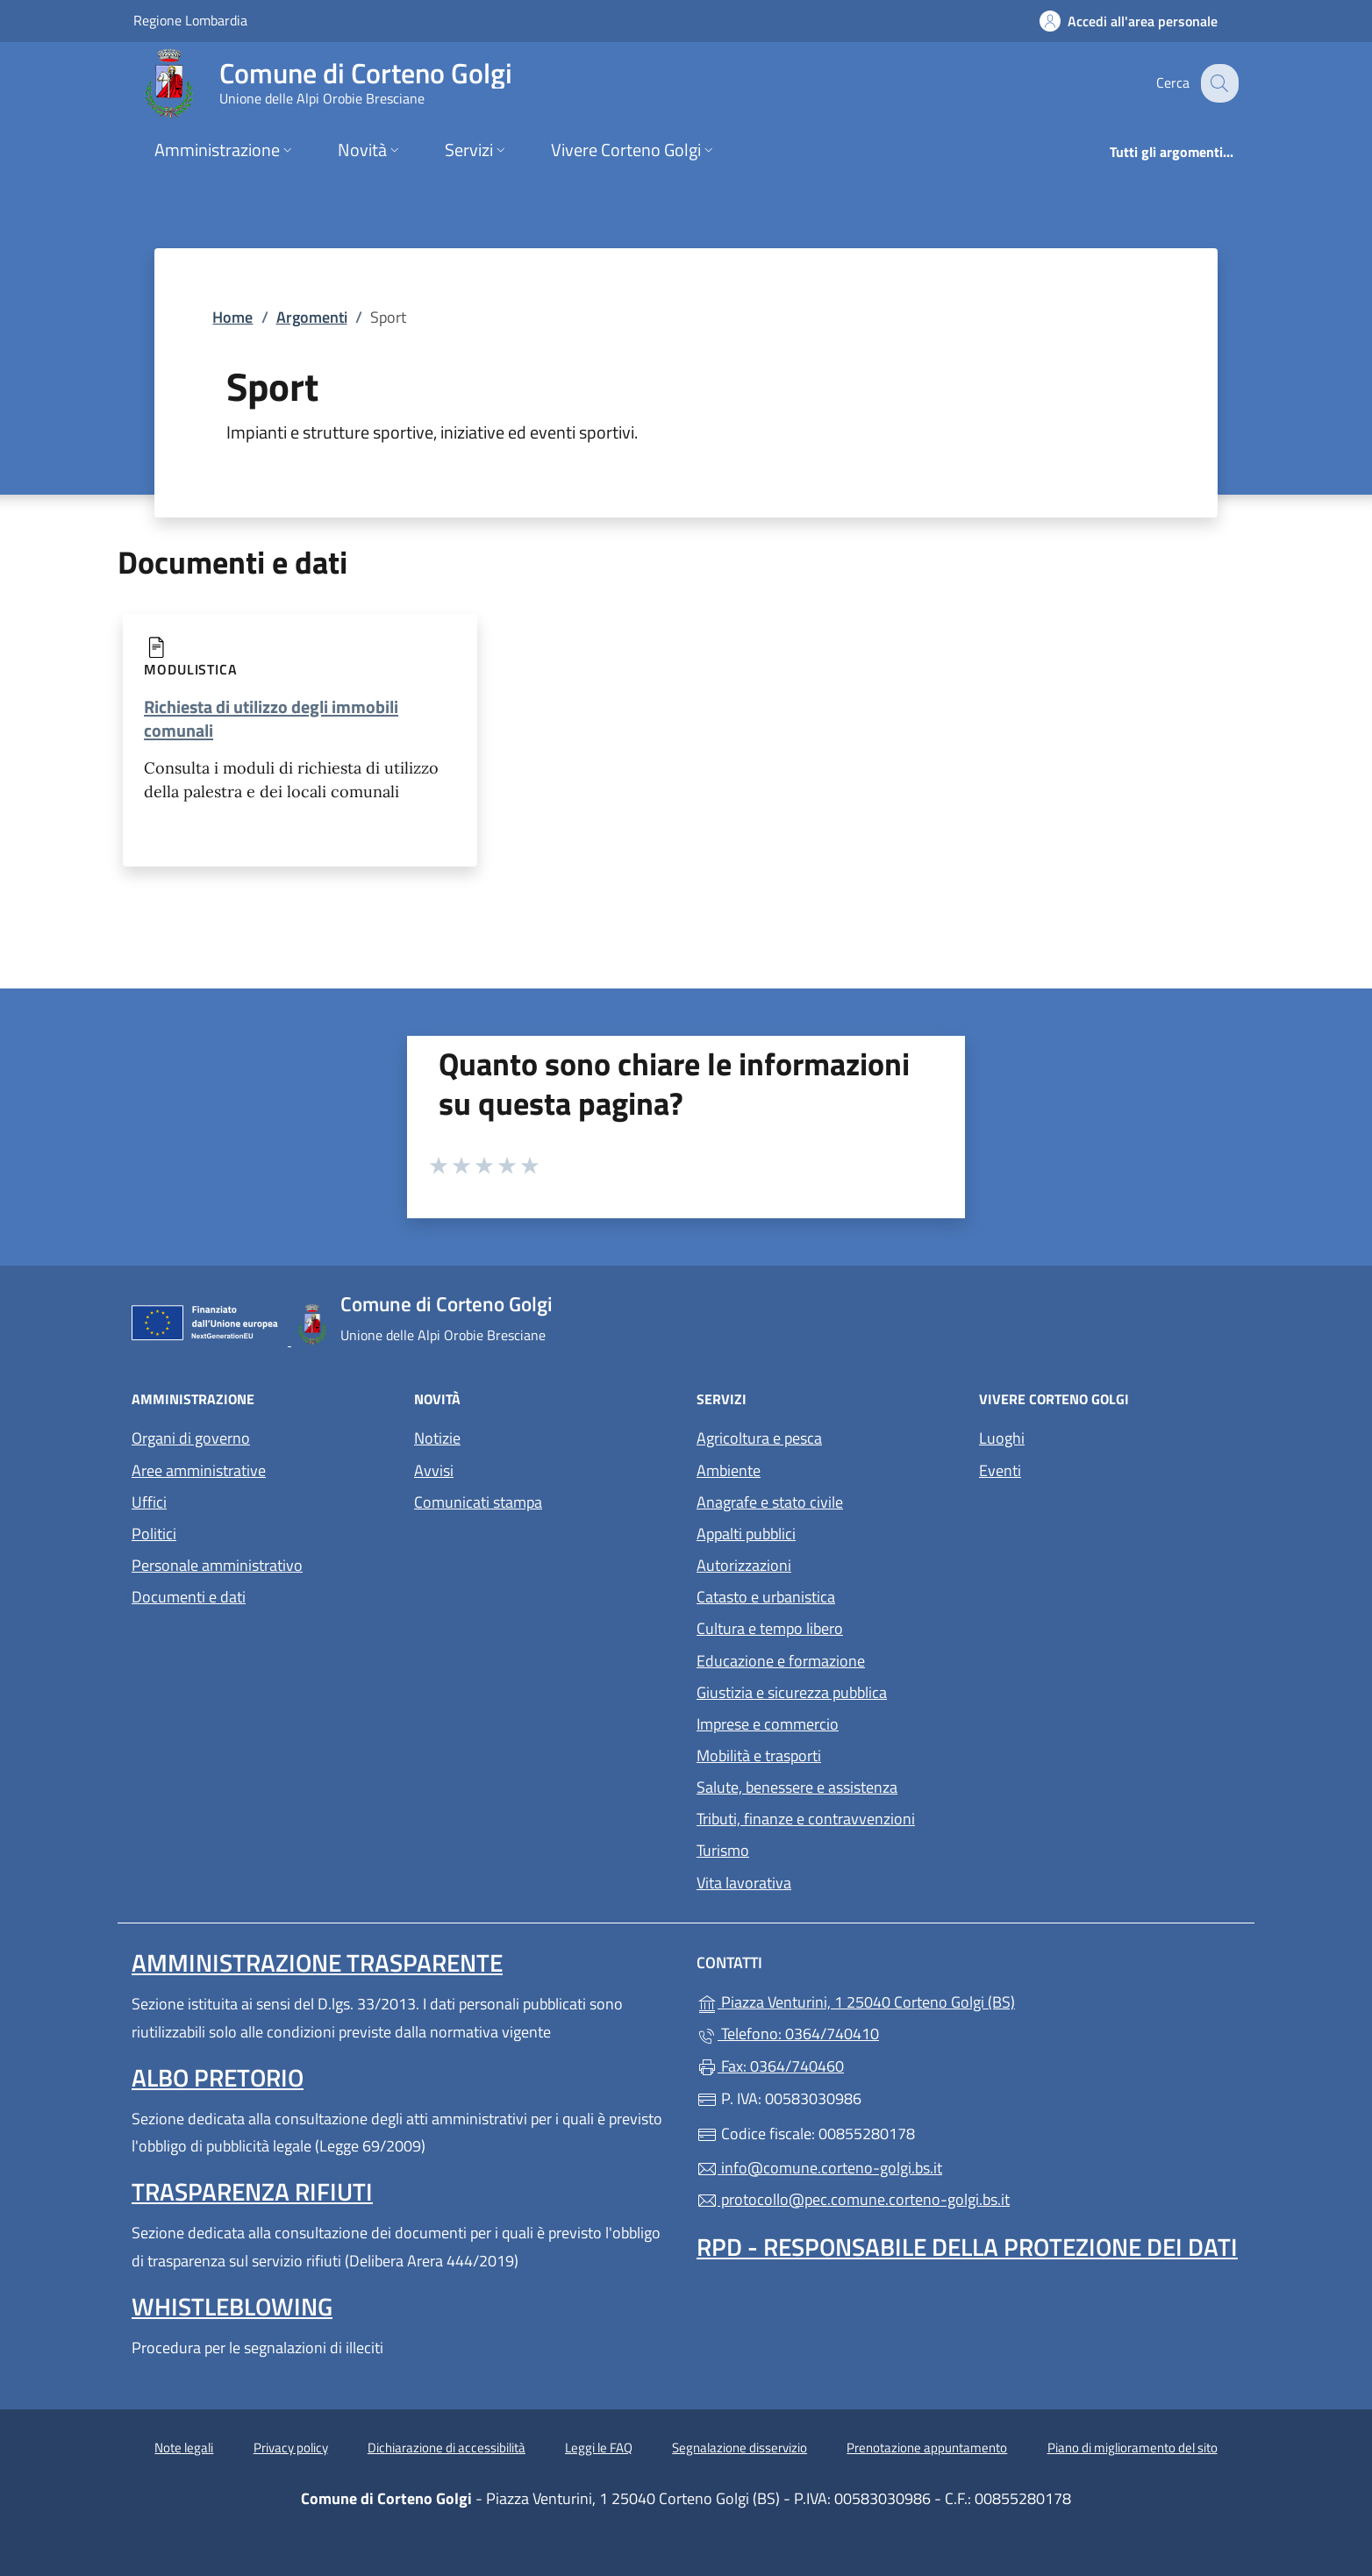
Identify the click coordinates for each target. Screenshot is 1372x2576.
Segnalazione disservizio (739, 2447)
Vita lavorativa (744, 1883)
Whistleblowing (232, 2306)
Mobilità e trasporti (759, 1755)
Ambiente (729, 1470)
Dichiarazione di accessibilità (446, 2447)
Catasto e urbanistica (766, 1597)
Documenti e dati (189, 1597)
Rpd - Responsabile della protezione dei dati (967, 2247)
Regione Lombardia (190, 20)
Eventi (1000, 1470)
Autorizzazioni (744, 1565)
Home (232, 317)
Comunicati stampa (478, 1502)
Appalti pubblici (746, 1533)
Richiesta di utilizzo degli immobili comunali (271, 718)
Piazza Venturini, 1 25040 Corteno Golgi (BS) (936, 2000)
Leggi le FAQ (598, 2447)
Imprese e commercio (768, 1724)
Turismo (723, 1850)
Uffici (149, 1502)
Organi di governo (191, 1438)
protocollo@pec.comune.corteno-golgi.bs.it (853, 2199)
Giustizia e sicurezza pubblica (792, 1692)
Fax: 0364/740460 (770, 2066)
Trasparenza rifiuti (252, 2191)
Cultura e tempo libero (770, 1628)
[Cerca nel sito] (1218, 83)
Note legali (183, 2447)
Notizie (437, 1438)
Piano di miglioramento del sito (1132, 2447)
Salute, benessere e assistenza (797, 1787)
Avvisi (434, 1470)
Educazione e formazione (781, 1661)
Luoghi (1002, 1438)
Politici (154, 1533)
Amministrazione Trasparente (317, 1962)
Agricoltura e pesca (759, 1438)
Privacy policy (291, 2447)
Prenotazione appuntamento (927, 2447)
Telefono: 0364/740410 (788, 2033)
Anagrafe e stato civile (770, 1502)
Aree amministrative (199, 1470)
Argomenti (311, 317)
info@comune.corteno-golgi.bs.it (819, 2168)
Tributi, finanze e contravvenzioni (806, 1818)
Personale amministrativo (217, 1565)
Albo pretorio (218, 2077)
